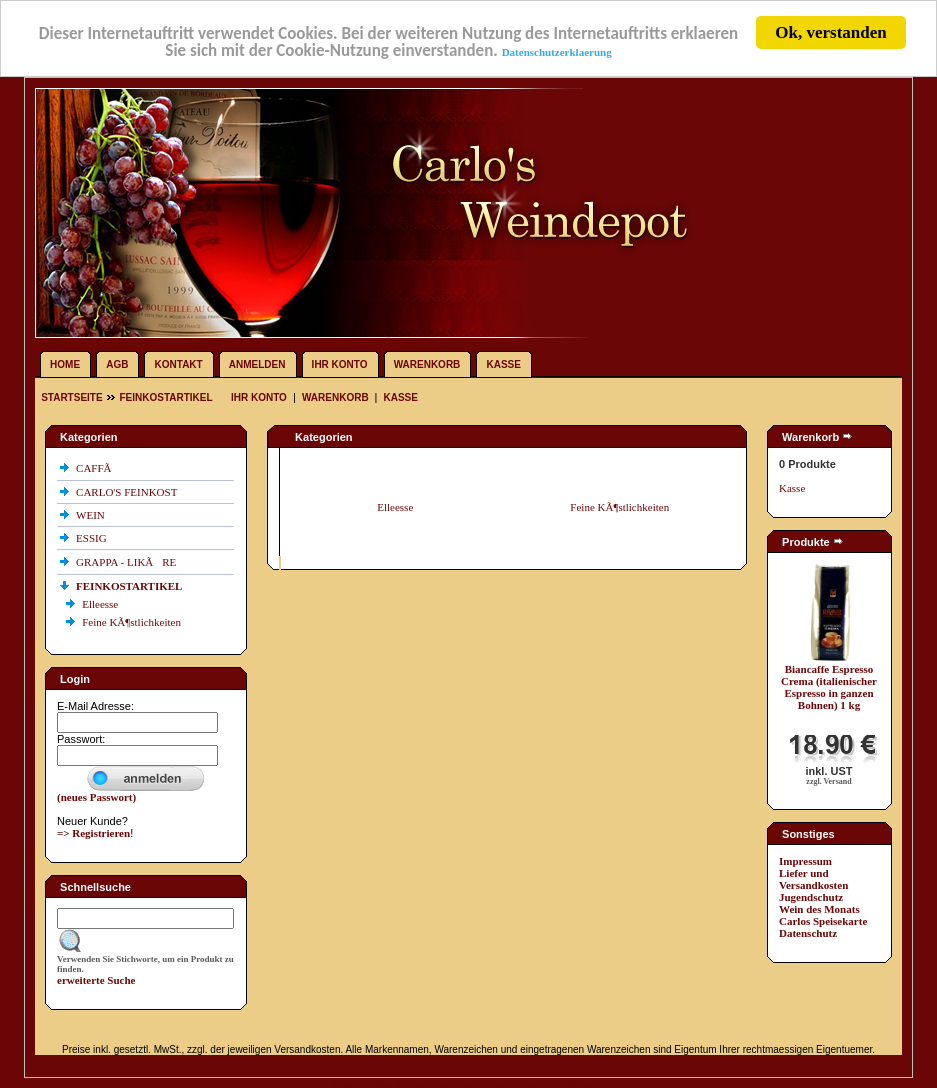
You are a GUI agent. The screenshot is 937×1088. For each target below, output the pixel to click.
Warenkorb (427, 364)
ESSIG (92, 538)
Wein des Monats (819, 909)
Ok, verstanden (830, 32)
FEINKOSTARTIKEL (165, 397)
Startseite (73, 397)
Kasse (503, 364)
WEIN (91, 515)
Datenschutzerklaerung (557, 51)
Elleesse (101, 604)
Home (65, 364)
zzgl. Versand (828, 781)
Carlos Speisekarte (823, 921)
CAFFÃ (98, 468)
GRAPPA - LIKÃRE (127, 562)
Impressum (805, 861)
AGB (117, 364)
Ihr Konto (340, 364)
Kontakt (179, 364)
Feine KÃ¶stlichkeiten (133, 622)
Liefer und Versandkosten (813, 879)
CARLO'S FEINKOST (128, 492)
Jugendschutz (811, 897)
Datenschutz (808, 933)
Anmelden (257, 364)
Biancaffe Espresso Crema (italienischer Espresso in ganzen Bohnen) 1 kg (829, 687)
